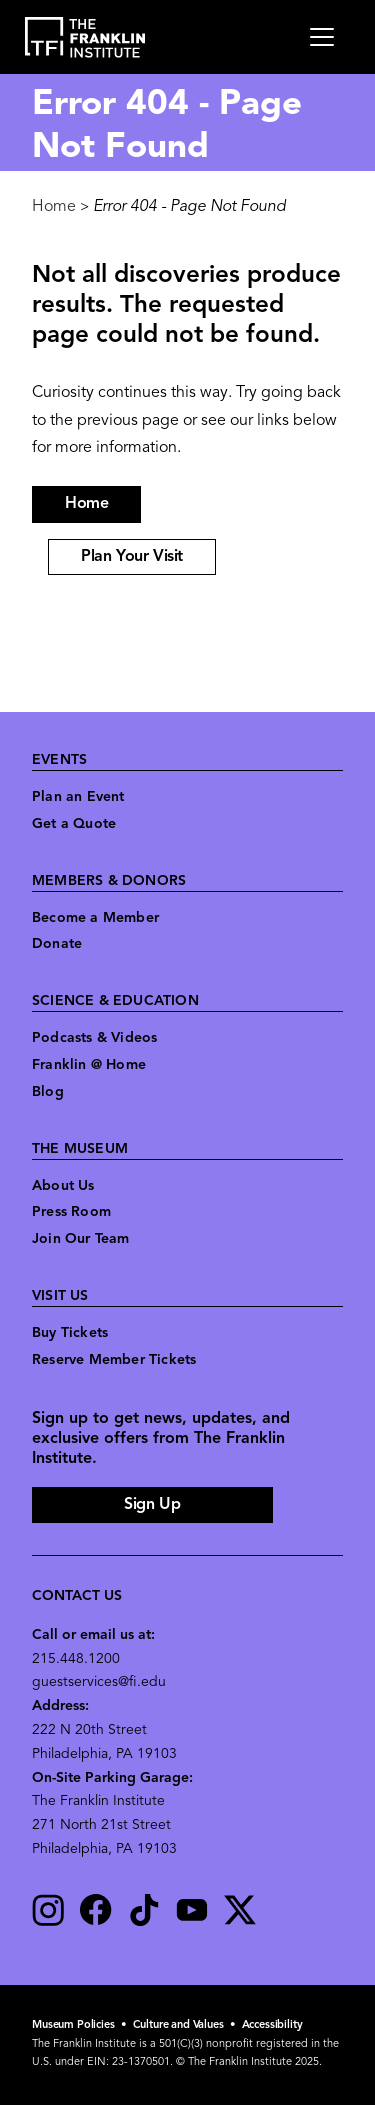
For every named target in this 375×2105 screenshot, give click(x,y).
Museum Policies (73, 2025)
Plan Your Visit (132, 557)
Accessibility (272, 2025)
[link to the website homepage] (85, 37)
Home (54, 207)
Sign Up (152, 1505)
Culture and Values (178, 2025)
